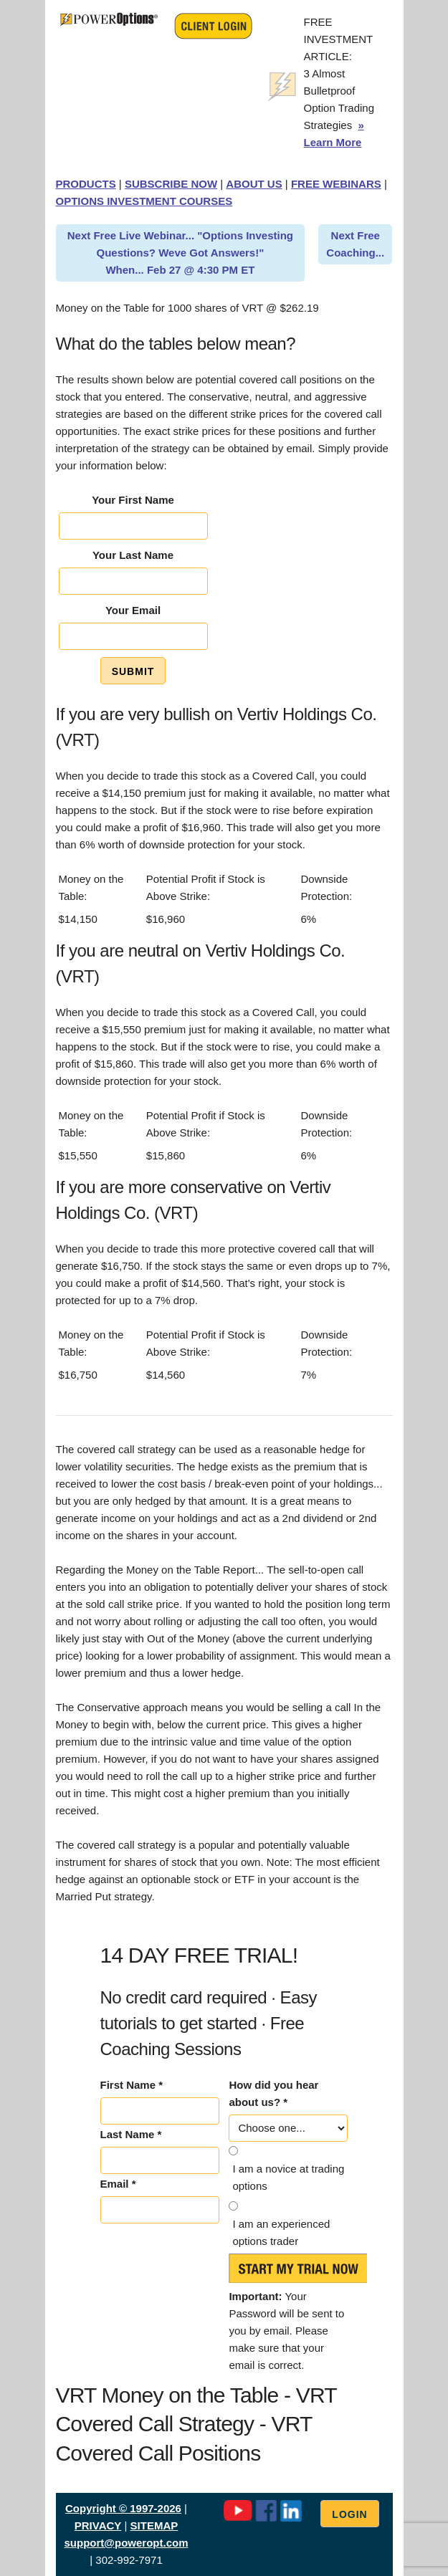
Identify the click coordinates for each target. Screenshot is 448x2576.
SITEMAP (154, 2525)
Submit (133, 671)
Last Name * (131, 2134)
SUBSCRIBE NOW (171, 184)
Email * (118, 2184)
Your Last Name (132, 555)
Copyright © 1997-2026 (123, 2508)
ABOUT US (254, 184)
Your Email (133, 610)
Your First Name (133, 500)
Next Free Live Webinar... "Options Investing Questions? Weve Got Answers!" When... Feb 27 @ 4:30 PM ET (180, 252)
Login (349, 2514)
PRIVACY (98, 2525)
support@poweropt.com (127, 2543)
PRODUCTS (86, 184)
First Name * (131, 2085)
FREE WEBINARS (336, 184)
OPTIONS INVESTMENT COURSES (144, 201)
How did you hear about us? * (273, 2093)
